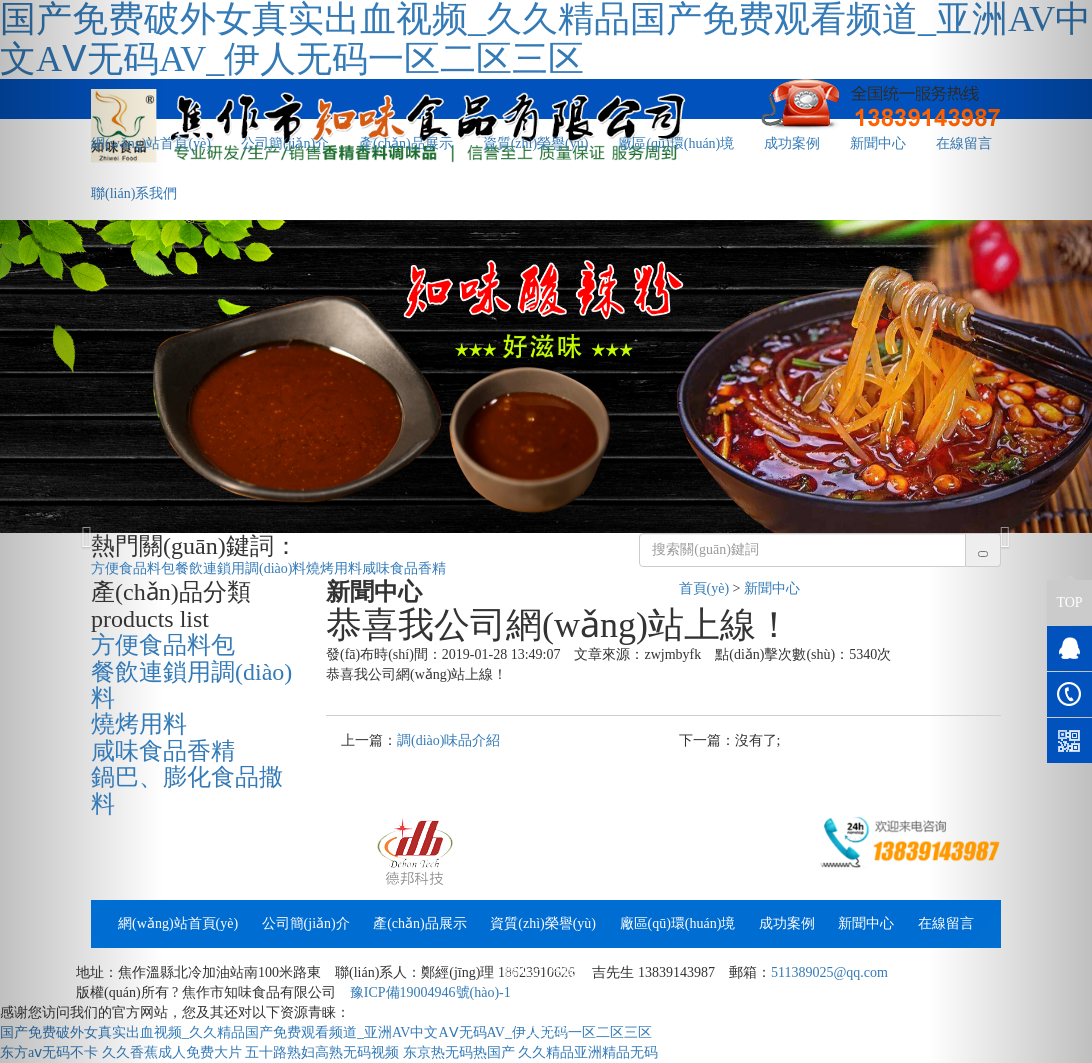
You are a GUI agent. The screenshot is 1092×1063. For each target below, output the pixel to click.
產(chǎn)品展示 (406, 143)
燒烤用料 (334, 568)
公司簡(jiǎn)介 (285, 143)
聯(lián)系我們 (546, 971)
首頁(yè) (704, 588)
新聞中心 (878, 143)
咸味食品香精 (404, 568)
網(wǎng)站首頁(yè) (178, 923)
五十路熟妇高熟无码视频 (322, 1052)
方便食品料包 (133, 568)
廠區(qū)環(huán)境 (676, 143)
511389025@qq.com (829, 972)
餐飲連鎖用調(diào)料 (240, 568)
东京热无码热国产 (459, 1052)
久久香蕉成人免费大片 (172, 1052)
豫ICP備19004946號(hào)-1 (430, 992)
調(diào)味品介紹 (448, 740)
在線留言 (946, 923)
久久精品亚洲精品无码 (588, 1052)
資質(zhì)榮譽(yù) (536, 143)
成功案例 (792, 143)
